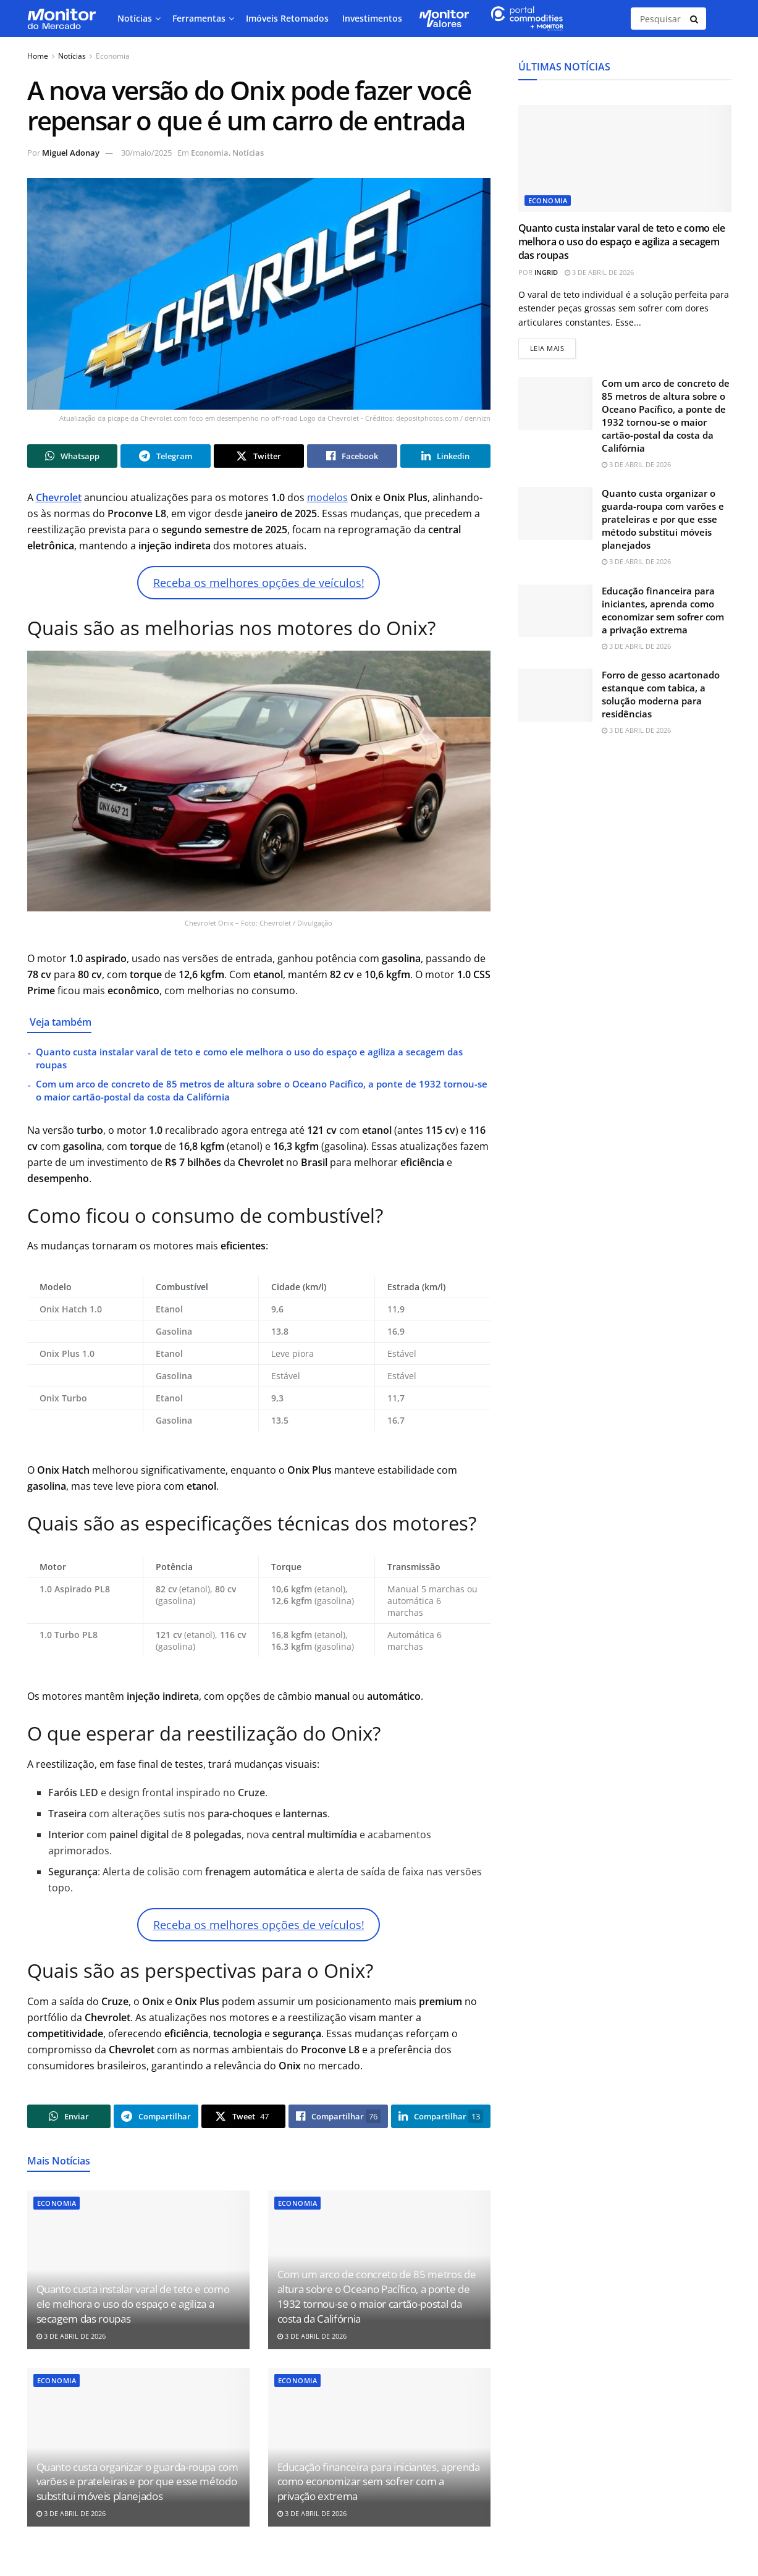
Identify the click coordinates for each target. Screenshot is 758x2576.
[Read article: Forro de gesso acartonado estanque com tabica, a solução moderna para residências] (555, 695)
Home (37, 56)
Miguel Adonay (70, 152)
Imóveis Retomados (287, 18)
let (76, 497)
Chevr (50, 497)
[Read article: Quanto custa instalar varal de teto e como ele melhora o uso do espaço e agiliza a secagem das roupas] (624, 158)
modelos (327, 497)
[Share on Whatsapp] (72, 456)
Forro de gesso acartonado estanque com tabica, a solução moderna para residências (661, 694)
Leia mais (553, 346)
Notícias (134, 18)
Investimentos (372, 18)
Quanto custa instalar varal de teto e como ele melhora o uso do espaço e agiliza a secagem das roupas (133, 2304)
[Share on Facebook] (352, 456)
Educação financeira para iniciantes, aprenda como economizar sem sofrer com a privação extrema (378, 2482)
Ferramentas (198, 18)
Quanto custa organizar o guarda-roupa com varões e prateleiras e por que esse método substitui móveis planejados (137, 2482)
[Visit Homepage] (61, 19)
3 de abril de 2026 (71, 2336)
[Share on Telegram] (165, 456)
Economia (113, 56)
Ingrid (546, 272)
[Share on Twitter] (259, 456)
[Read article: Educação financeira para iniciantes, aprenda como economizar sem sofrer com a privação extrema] (555, 611)
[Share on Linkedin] (445, 456)
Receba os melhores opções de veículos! (258, 582)
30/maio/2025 (146, 152)
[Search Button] (695, 18)
